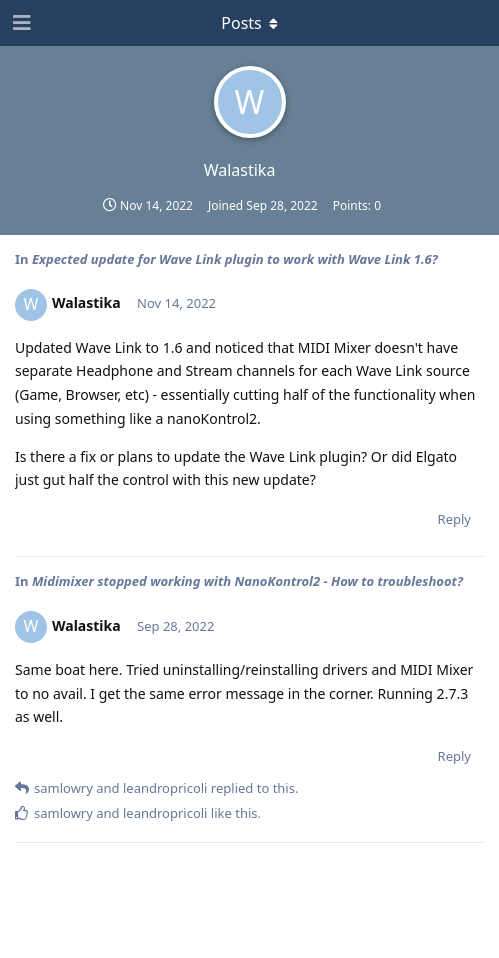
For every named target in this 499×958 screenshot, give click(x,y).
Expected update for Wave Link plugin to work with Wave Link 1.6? (235, 259)
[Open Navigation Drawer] (20, 23)
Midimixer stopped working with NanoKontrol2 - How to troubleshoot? (247, 581)
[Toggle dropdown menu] (250, 23)
